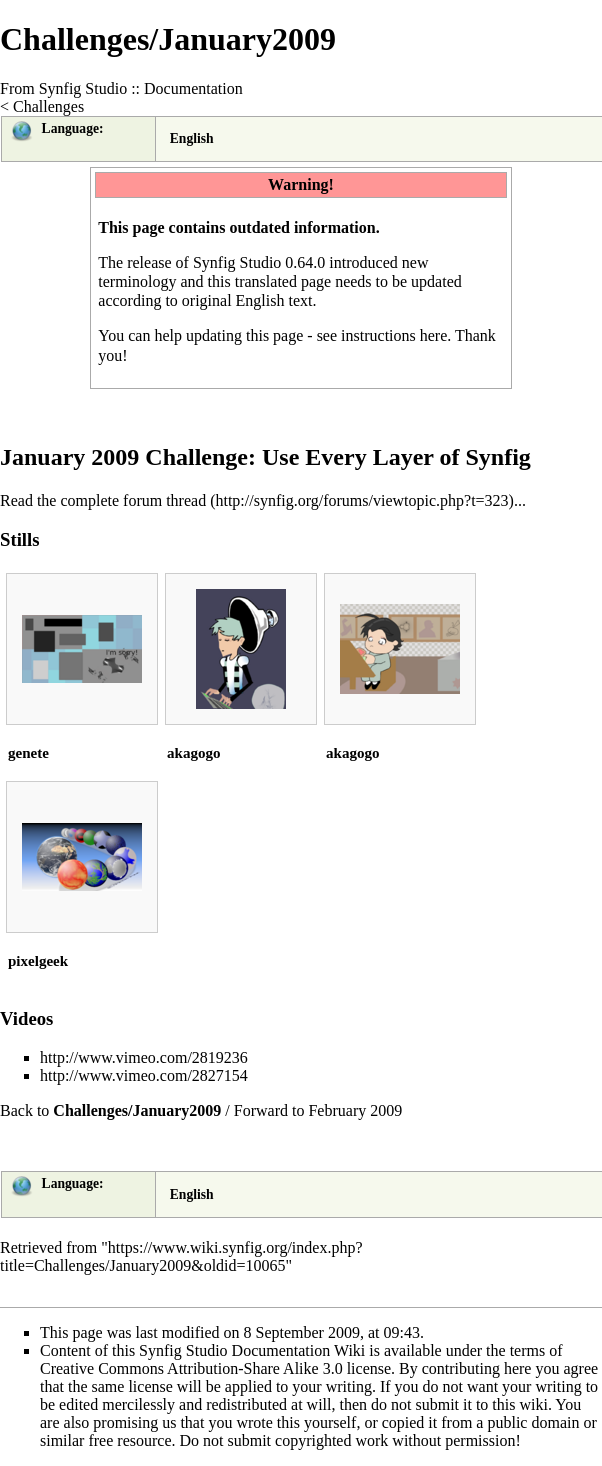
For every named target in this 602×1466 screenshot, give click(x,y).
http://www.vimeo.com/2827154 (144, 1075)
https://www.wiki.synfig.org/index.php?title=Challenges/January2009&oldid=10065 (181, 1256)
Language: (73, 128)
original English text (247, 300)
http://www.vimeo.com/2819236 (144, 1057)
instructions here (394, 335)
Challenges (48, 106)
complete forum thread (133, 500)
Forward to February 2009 (318, 1110)
